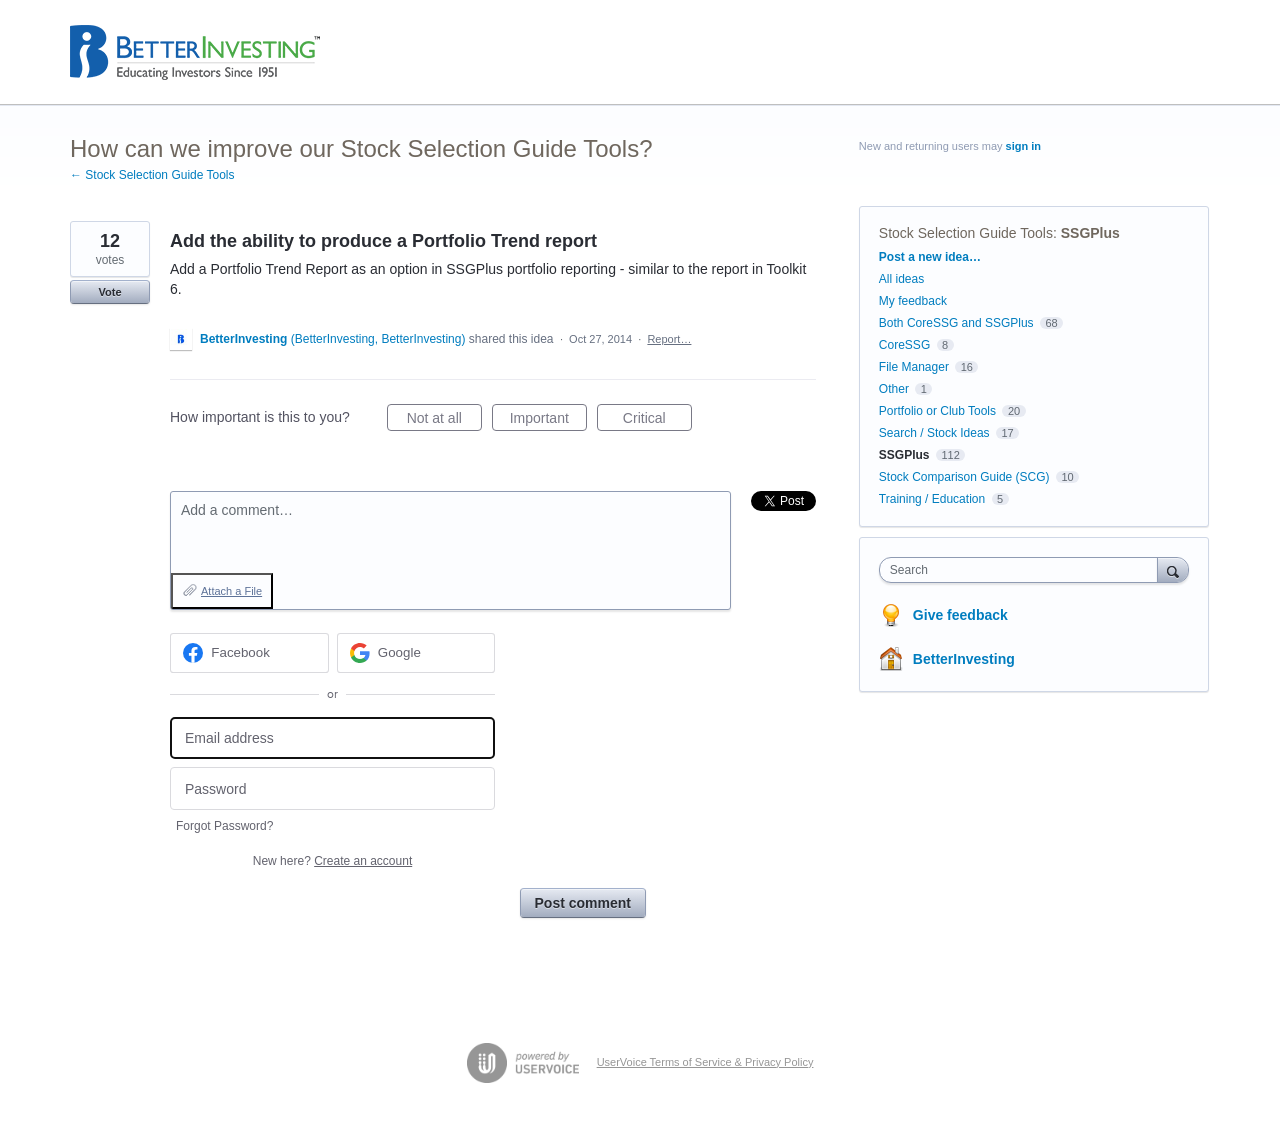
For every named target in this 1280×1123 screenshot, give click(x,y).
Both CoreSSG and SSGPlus (956, 323)
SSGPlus (1090, 233)
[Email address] (332, 738)
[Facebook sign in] (249, 653)
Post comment (583, 903)
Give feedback (960, 615)
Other (894, 389)
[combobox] (1023, 570)
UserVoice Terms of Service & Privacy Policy (705, 1062)
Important (548, 421)
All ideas (901, 279)
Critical (657, 421)
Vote (109, 292)
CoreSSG (904, 345)
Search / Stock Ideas (934, 433)
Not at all (444, 421)
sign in (1023, 146)
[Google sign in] (416, 653)
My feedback (913, 301)
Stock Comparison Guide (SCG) (964, 477)
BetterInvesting (964, 659)
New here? (332, 861)
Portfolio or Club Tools (937, 411)
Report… (669, 339)
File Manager (914, 367)
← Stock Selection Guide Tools (152, 175)
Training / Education (932, 499)
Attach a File (231, 591)
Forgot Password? (224, 826)
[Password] (332, 788)
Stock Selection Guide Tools (966, 233)
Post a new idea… (930, 257)
